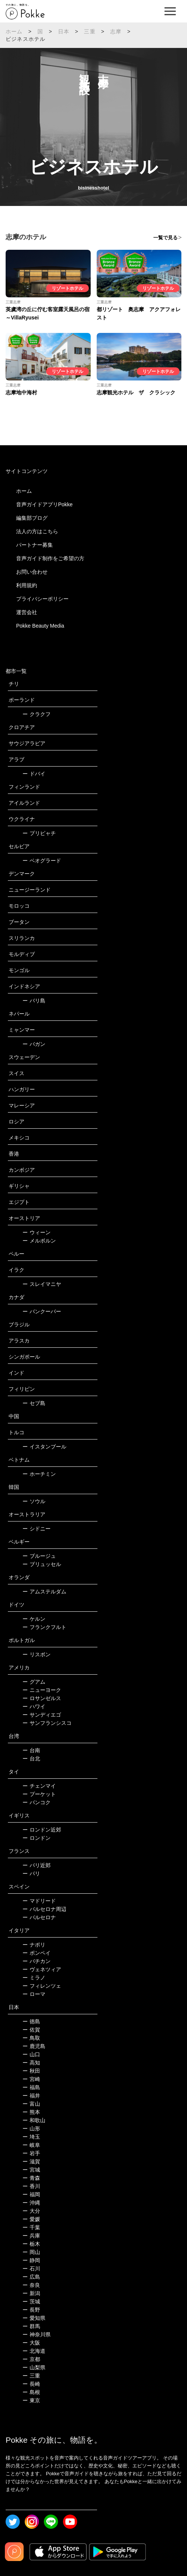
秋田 (31, 2071)
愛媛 (31, 2219)
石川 (31, 2269)
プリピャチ (39, 833)
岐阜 (31, 2145)
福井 (31, 2096)
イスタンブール (44, 1447)
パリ (31, 1873)
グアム (33, 1682)
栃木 (31, 2244)
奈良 (31, 2285)
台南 (31, 1750)
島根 (31, 2392)
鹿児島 (33, 2046)
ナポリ (33, 1945)
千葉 (31, 2227)
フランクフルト (44, 1627)
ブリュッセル (41, 1564)
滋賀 (31, 2161)
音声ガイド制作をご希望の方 (50, 558)
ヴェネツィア (41, 1969)
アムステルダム (44, 1592)
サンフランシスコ (47, 1723)
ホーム (14, 31)
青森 (31, 2178)
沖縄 (31, 2203)
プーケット (39, 1794)
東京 (31, 2400)
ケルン (33, 1619)
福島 (31, 2087)
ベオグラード (41, 861)
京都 (31, 2359)
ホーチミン (39, 1474)
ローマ (33, 1994)
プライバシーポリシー (42, 599)
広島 (31, 2277)
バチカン (36, 1961)
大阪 (31, 2343)
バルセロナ (39, 1917)
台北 (31, 1759)
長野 (31, 2310)
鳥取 (31, 2038)
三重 (89, 31)
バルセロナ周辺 (44, 1909)
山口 (31, 2054)
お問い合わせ (32, 572)
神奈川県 (36, 2334)
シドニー (36, 1529)
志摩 (115, 31)
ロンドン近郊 (41, 1830)
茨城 (31, 2302)
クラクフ (36, 714)
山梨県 (33, 2367)
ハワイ (33, 1706)
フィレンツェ (41, 1986)
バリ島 (33, 1001)
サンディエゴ (41, 1715)
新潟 (31, 2293)
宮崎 (31, 2079)
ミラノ (33, 1978)
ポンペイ (36, 1953)
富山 (31, 2104)
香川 (31, 2186)
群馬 (31, 2326)
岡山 (31, 2252)
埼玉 (31, 2137)
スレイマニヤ (41, 1284)
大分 (31, 2211)
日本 (63, 31)
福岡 (31, 2194)
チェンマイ (39, 1786)
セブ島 (33, 1403)
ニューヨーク (41, 1690)
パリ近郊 (36, 1865)
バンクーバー (41, 1311)
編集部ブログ (32, 518)
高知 (31, 2063)
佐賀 (31, 2030)
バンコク (36, 1802)
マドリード (39, 1901)
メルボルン (39, 1241)
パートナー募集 (34, 545)
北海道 (33, 2351)
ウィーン (36, 1232)
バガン (33, 1044)
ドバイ (33, 774)
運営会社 (26, 612)
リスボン (36, 1654)
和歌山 (33, 2120)
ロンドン (36, 1838)
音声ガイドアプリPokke (44, 504)
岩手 (31, 2153)
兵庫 (31, 2236)
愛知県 (33, 2318)
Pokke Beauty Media (40, 626)
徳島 (31, 2021)
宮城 (31, 2170)
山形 (31, 2129)
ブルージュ (39, 1556)
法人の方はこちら (37, 531)
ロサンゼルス (41, 1698)
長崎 (31, 2384)
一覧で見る (165, 237)
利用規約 (26, 585)
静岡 (31, 2260)
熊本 (31, 2112)
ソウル (33, 1501)
